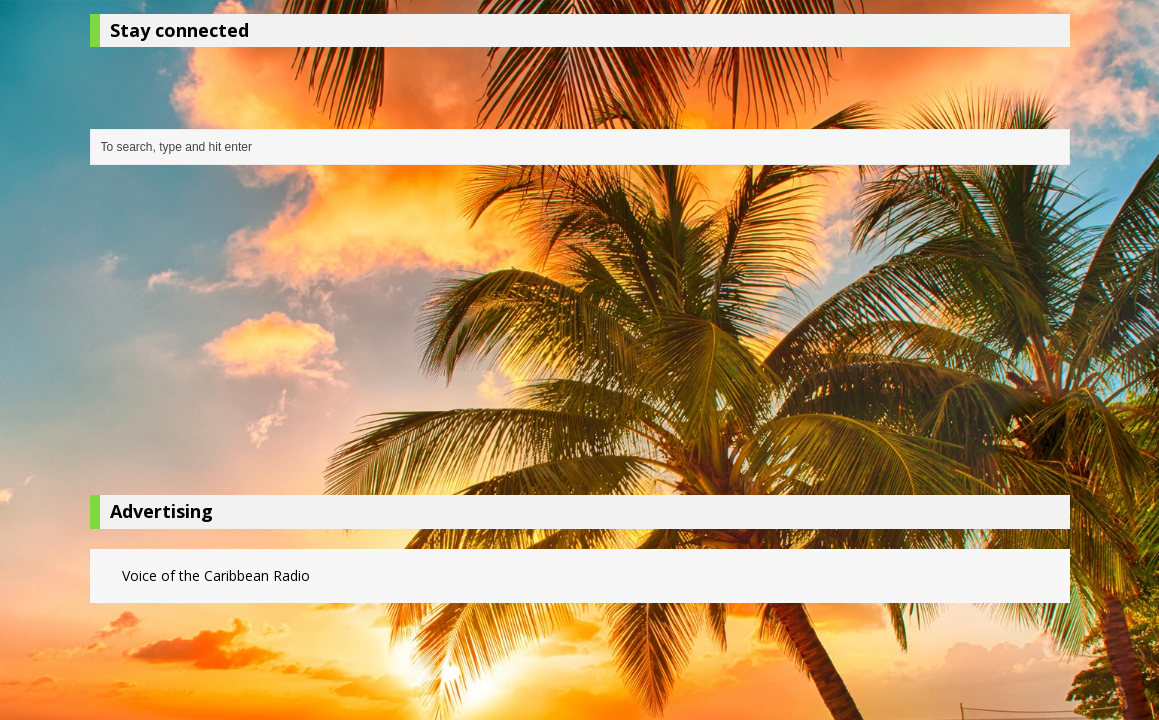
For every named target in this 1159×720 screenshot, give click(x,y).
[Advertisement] (580, 335)
